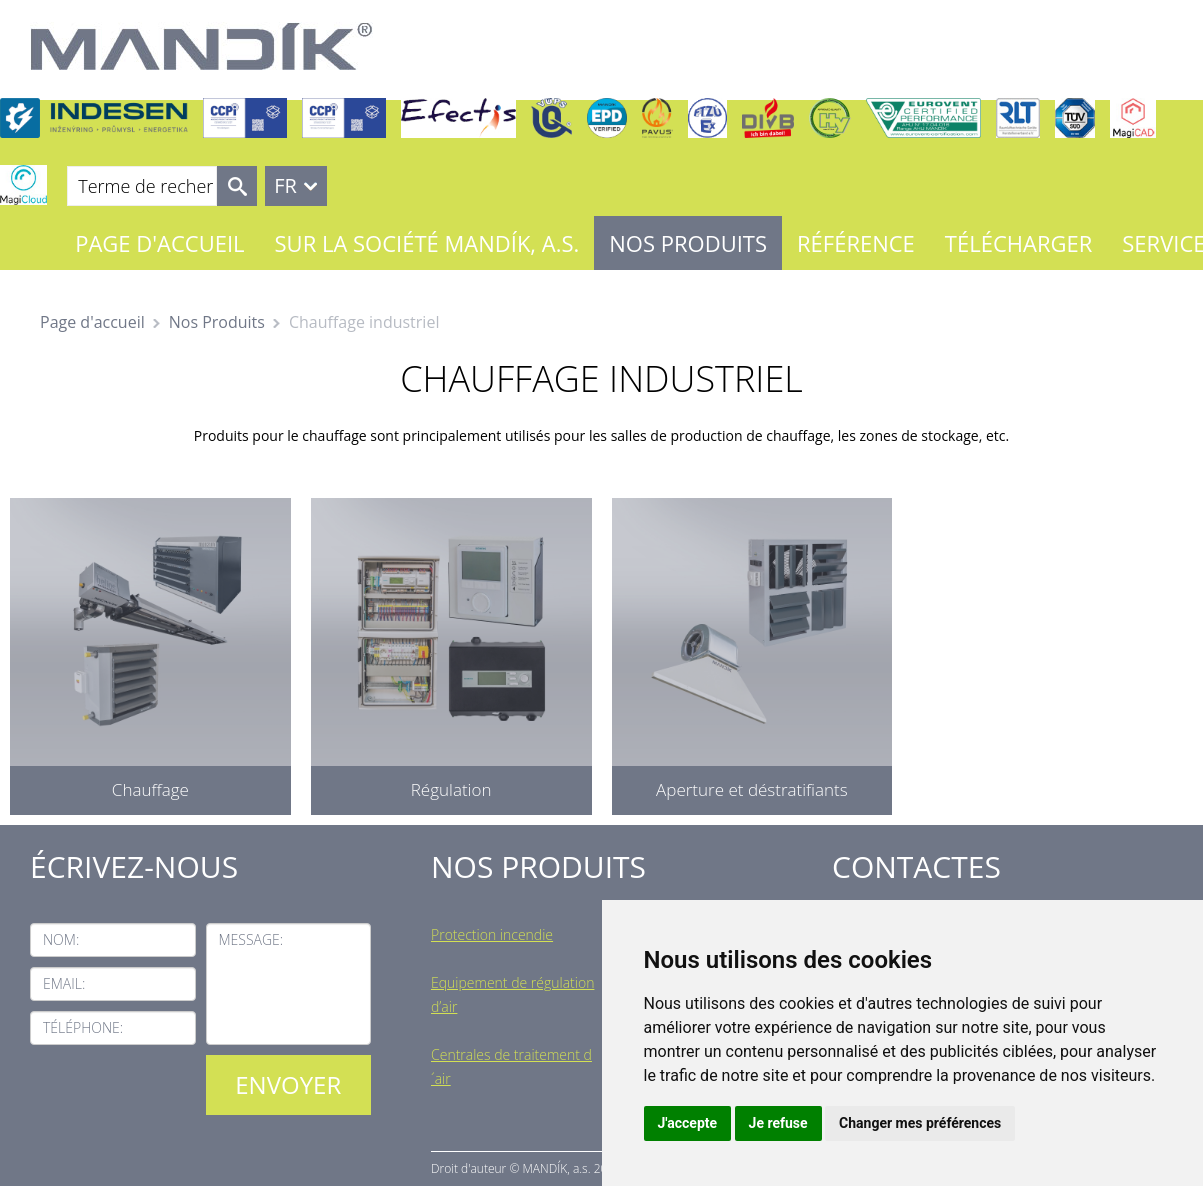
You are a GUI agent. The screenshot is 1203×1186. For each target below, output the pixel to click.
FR (285, 185)
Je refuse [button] (778, 1123)
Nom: (61, 939)
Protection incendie (492, 934)
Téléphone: (83, 1027)
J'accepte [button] (688, 1123)
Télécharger (1018, 243)
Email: (64, 983)
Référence (856, 243)
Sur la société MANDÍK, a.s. (427, 243)
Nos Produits (688, 243)
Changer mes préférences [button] (920, 1123)
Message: (251, 939)
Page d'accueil (159, 243)
